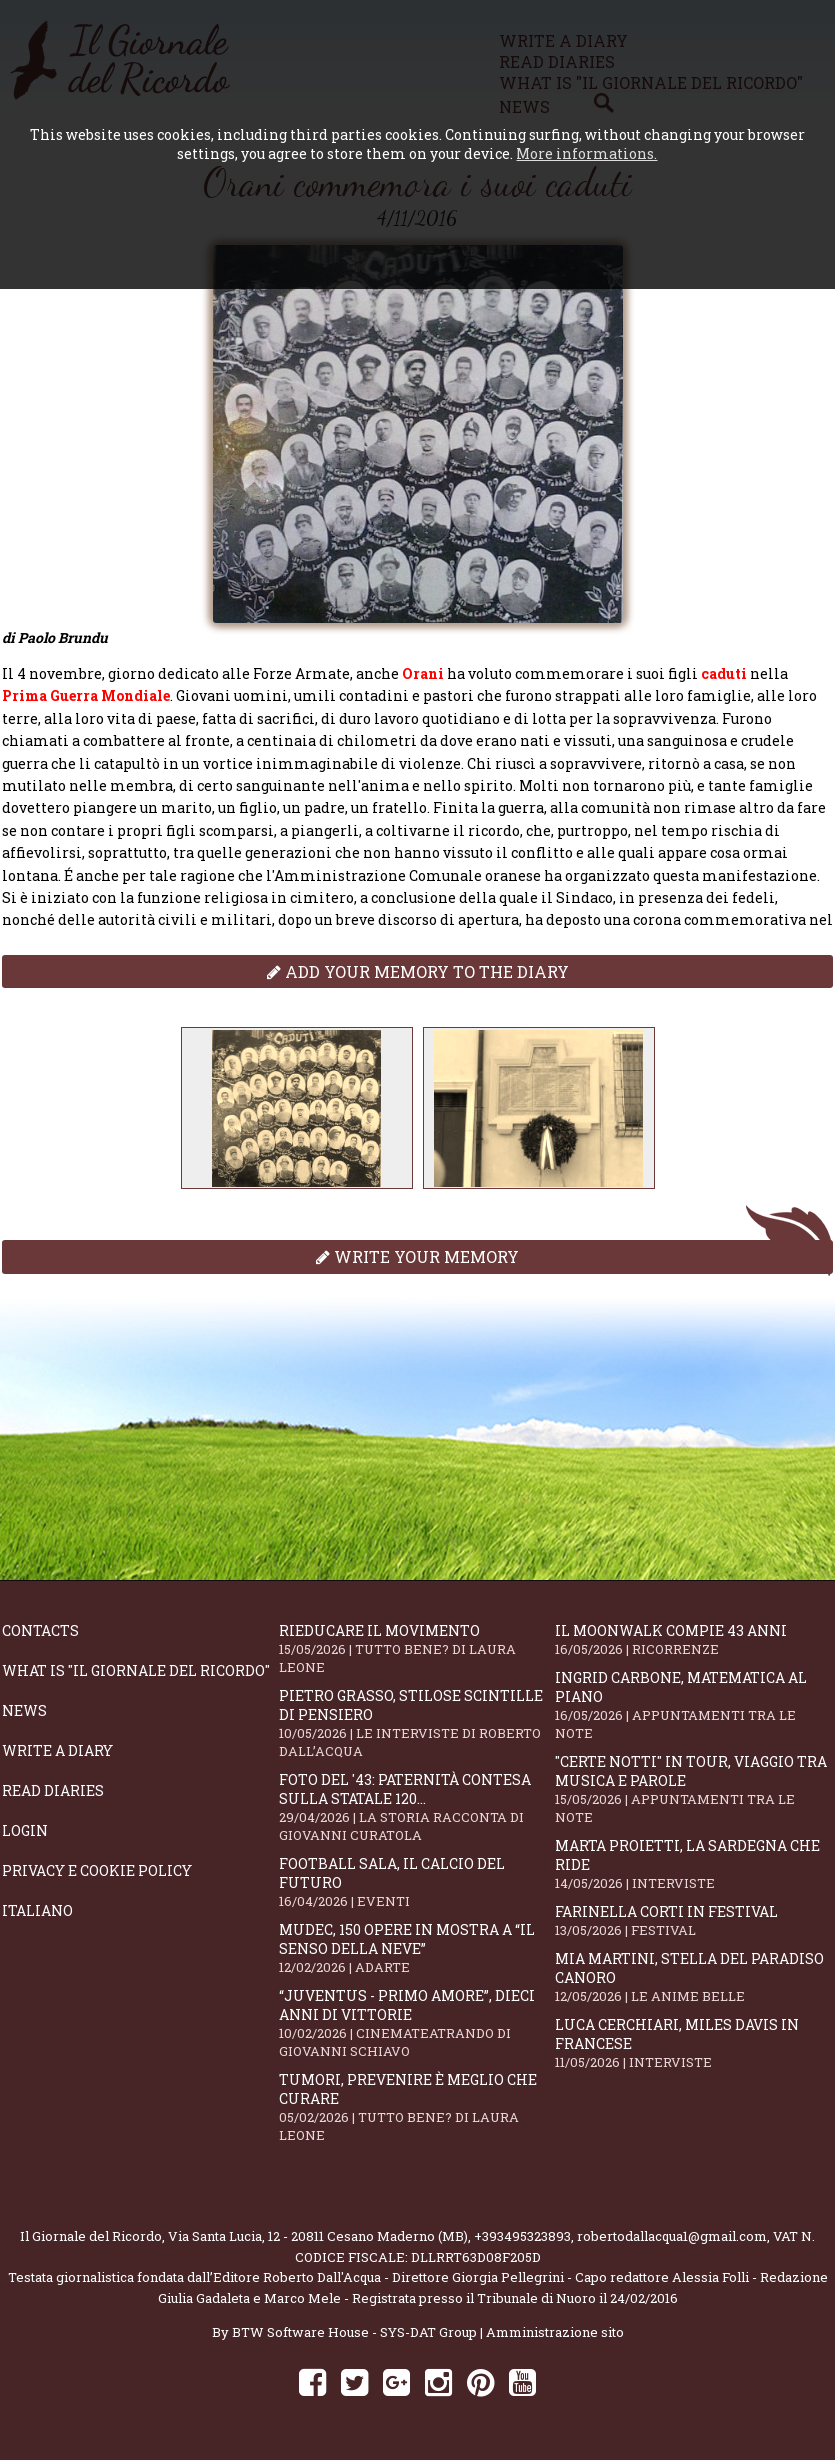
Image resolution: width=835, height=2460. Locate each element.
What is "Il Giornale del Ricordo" (136, 1670)
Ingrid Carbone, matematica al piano (693, 1705)
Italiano (37, 1910)
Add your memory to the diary (418, 971)
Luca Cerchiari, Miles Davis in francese (693, 2043)
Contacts (40, 1630)
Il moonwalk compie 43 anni (693, 1639)
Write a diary (57, 1750)
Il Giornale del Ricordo (91, 2236)
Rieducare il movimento (417, 1648)
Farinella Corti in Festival (693, 1920)
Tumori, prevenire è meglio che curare (417, 2107)
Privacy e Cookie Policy (97, 1870)
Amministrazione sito (555, 2332)
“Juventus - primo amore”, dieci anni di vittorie (417, 2023)
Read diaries (53, 1790)
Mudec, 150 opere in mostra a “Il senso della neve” (417, 1948)
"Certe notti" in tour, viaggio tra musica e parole (693, 1789)
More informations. (586, 153)
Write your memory (417, 1256)
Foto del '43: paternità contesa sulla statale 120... (417, 1807)
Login (25, 1830)
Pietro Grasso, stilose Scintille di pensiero (417, 1723)
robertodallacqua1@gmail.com (672, 2236)
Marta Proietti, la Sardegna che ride (693, 1864)
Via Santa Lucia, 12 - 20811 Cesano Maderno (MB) (318, 2236)
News (24, 1710)
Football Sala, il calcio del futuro (417, 1882)
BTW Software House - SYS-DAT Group (354, 2332)
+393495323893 (522, 2236)
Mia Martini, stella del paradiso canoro (693, 1977)
